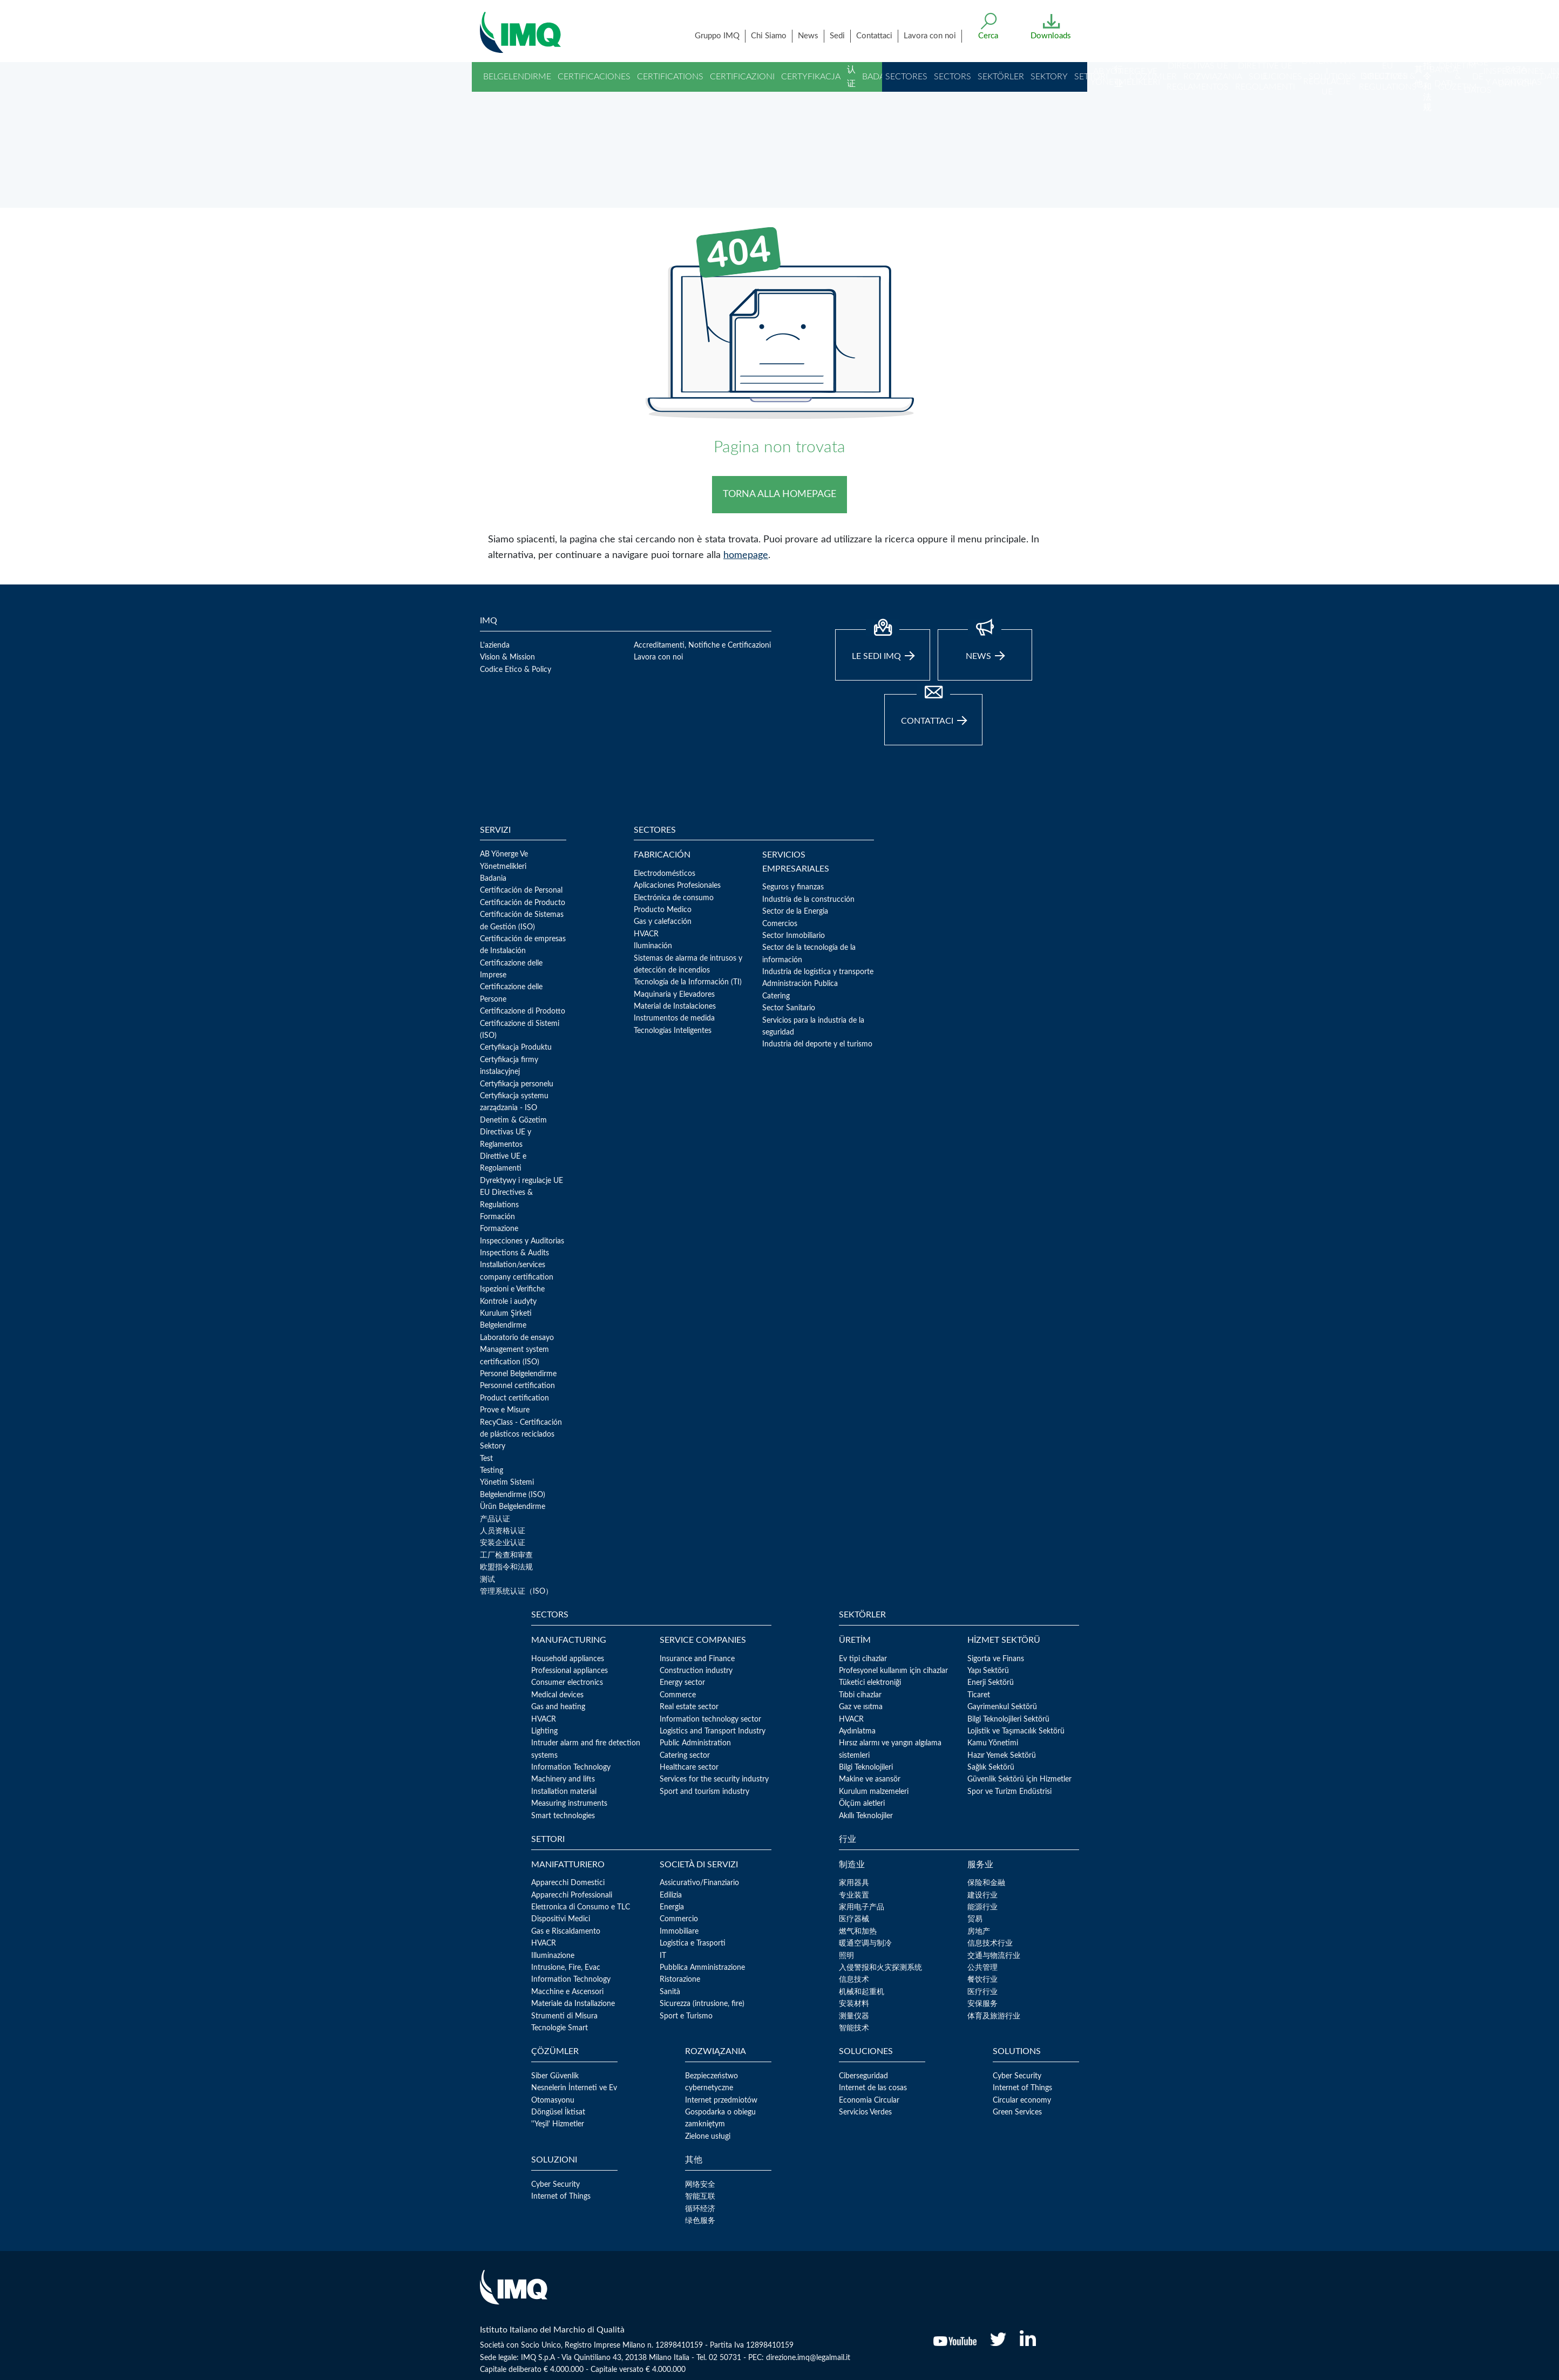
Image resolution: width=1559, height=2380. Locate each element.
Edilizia (671, 1895)
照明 (846, 1956)
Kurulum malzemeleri (874, 1792)
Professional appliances (569, 1671)
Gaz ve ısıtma (861, 1707)
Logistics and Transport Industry (712, 1731)
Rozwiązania (1212, 76)
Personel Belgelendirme (518, 1374)
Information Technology (571, 1767)
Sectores (906, 76)
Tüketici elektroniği (870, 1683)
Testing (491, 1470)
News (808, 36)
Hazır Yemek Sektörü (1001, 1755)
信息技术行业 (990, 1943)
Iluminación (653, 946)
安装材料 (854, 2004)
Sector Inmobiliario (793, 936)
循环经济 (700, 2209)
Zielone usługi (707, 2136)
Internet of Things (1022, 2088)
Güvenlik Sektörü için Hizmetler (1019, 1779)
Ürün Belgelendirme (512, 1507)
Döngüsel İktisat (558, 2112)
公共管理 (982, 1967)
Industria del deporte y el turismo (817, 1044)
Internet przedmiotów (721, 2100)
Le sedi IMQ (883, 645)
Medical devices (557, 1695)
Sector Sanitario (788, 1008)
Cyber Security (1017, 2076)
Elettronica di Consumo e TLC (580, 1907)
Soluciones (1275, 76)
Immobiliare (679, 1931)
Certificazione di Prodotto (522, 1011)
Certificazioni (742, 76)
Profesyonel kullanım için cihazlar (893, 1671)
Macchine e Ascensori (567, 1992)
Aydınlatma (857, 1731)
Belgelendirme (517, 76)
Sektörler (1001, 76)
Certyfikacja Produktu (516, 1047)
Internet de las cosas (873, 2088)
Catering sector (685, 1755)
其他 (1418, 76)
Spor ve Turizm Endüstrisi (1009, 1792)
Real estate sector (689, 1707)
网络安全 (700, 2184)
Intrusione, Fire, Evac (565, 1967)
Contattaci (874, 36)
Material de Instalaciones (675, 1006)
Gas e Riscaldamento (565, 1931)
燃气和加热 (858, 1931)
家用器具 (854, 1883)
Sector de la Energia (795, 911)
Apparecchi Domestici (568, 1883)
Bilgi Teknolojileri (866, 1767)
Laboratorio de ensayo (517, 1338)
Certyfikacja (810, 76)
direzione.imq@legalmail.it (808, 2358)
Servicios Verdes (865, 2112)
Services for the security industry (714, 1779)
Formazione (499, 1229)
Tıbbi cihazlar (860, 1695)
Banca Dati (1443, 76)
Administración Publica (800, 984)
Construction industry (696, 1671)
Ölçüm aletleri (862, 1803)
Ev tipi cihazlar (863, 1659)
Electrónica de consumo (674, 898)
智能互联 (700, 2196)
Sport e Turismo (686, 2016)
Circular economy (1022, 2100)
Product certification (514, 1398)
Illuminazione (552, 1956)
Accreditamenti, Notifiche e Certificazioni (702, 645)
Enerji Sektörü (990, 1683)
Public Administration (695, 1743)
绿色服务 (700, 2221)
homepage (745, 555)
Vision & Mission (507, 657)
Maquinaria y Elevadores (674, 994)
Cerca (988, 36)
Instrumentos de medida (674, 1018)
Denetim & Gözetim (513, 1120)
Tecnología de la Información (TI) (688, 982)
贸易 (974, 1919)
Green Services (1017, 2112)
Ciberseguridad (863, 2076)
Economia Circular (869, 2100)
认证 (851, 76)
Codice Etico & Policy (515, 670)
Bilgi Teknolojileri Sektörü (1008, 1719)
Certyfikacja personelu (516, 1084)
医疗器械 (854, 1919)
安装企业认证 (502, 1543)
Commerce (678, 1695)
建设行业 (982, 1895)
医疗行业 (982, 1992)
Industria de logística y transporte (817, 972)
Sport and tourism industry (704, 1792)
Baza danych (1516, 76)
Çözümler (1153, 76)
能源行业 (982, 1907)
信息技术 (854, 1979)
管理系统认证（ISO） (516, 1591)
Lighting (544, 1731)
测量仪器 (854, 2016)
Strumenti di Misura (564, 2016)
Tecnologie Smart (559, 2028)
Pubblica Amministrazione (702, 1967)
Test (486, 1459)
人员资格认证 (502, 1531)
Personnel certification (517, 1386)
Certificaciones (594, 76)
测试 (487, 1579)
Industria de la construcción (808, 899)
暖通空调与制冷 (865, 1943)
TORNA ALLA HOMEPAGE (779, 494)
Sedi (837, 36)
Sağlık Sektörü (990, 1767)
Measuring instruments (569, 1803)
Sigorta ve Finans (995, 1659)
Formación (497, 1217)
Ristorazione (680, 1979)
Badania (880, 76)
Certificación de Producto (522, 903)
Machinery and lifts (563, 1779)
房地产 (978, 1931)
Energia (672, 1907)
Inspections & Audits (514, 1253)
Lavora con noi (930, 36)
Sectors (952, 76)
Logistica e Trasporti (693, 1943)
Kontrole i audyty (508, 1301)
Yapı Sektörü (988, 1671)
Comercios (779, 924)
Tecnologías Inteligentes (672, 1031)
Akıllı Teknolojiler (866, 1816)
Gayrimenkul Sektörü (1002, 1707)
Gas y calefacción (663, 922)
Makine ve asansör (869, 1779)
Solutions (1332, 76)
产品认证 (495, 1519)
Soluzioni (1385, 76)
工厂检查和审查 (506, 1555)
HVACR (646, 934)
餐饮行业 (982, 1979)
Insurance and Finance (697, 1659)
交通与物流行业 (993, 1956)
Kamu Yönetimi (992, 1743)
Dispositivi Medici (560, 1919)
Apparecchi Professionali (571, 1895)
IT (663, 1956)
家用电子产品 (861, 1907)
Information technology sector (710, 1719)
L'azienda (495, 645)
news (985, 645)
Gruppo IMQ (717, 36)
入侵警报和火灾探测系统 (880, 1967)
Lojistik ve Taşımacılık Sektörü (1016, 1731)
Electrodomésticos (664, 874)
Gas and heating (558, 1707)
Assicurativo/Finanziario (699, 1883)
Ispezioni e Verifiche (512, 1289)
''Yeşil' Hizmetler (557, 2124)
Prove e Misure (505, 1410)
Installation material (564, 1792)
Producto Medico (663, 910)
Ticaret (978, 1695)
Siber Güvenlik (555, 2076)
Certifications (670, 76)
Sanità (670, 1992)
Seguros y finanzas (793, 887)
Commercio (679, 1919)
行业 (1118, 76)
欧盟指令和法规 (1427, 55)
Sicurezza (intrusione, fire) (702, 2004)
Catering (776, 996)
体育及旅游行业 (993, 2016)
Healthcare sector (689, 1767)
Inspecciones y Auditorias (522, 1241)
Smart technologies (563, 1816)
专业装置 (854, 1895)
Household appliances (567, 1659)
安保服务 (982, 2004)
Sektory (1049, 76)
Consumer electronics (567, 1683)
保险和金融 (986, 1883)
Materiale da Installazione (573, 2004)
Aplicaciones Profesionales (677, 885)
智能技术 (854, 2028)
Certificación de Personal (521, 890)
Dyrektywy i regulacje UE (521, 1181)
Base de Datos (1478, 76)
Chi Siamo (769, 36)
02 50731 (725, 2358)
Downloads (1051, 36)
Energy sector (682, 1683)
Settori (1091, 76)
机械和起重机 (861, 1992)
